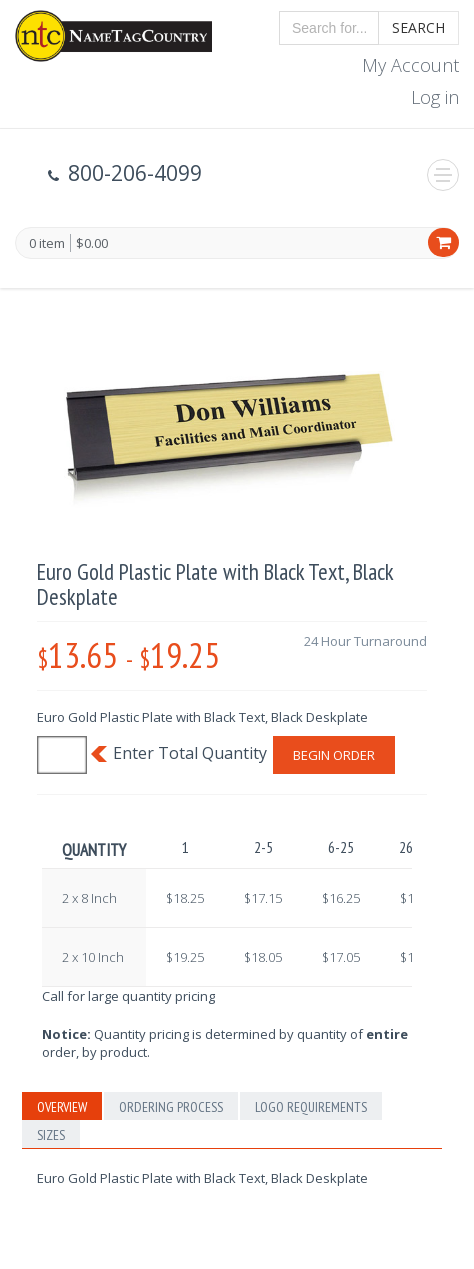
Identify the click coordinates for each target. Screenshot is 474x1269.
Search (418, 27)
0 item (47, 244)
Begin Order (334, 755)
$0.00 (92, 243)
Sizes (51, 1135)
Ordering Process (171, 1107)
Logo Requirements (311, 1107)
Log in (435, 97)
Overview (62, 1107)
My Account (410, 65)
